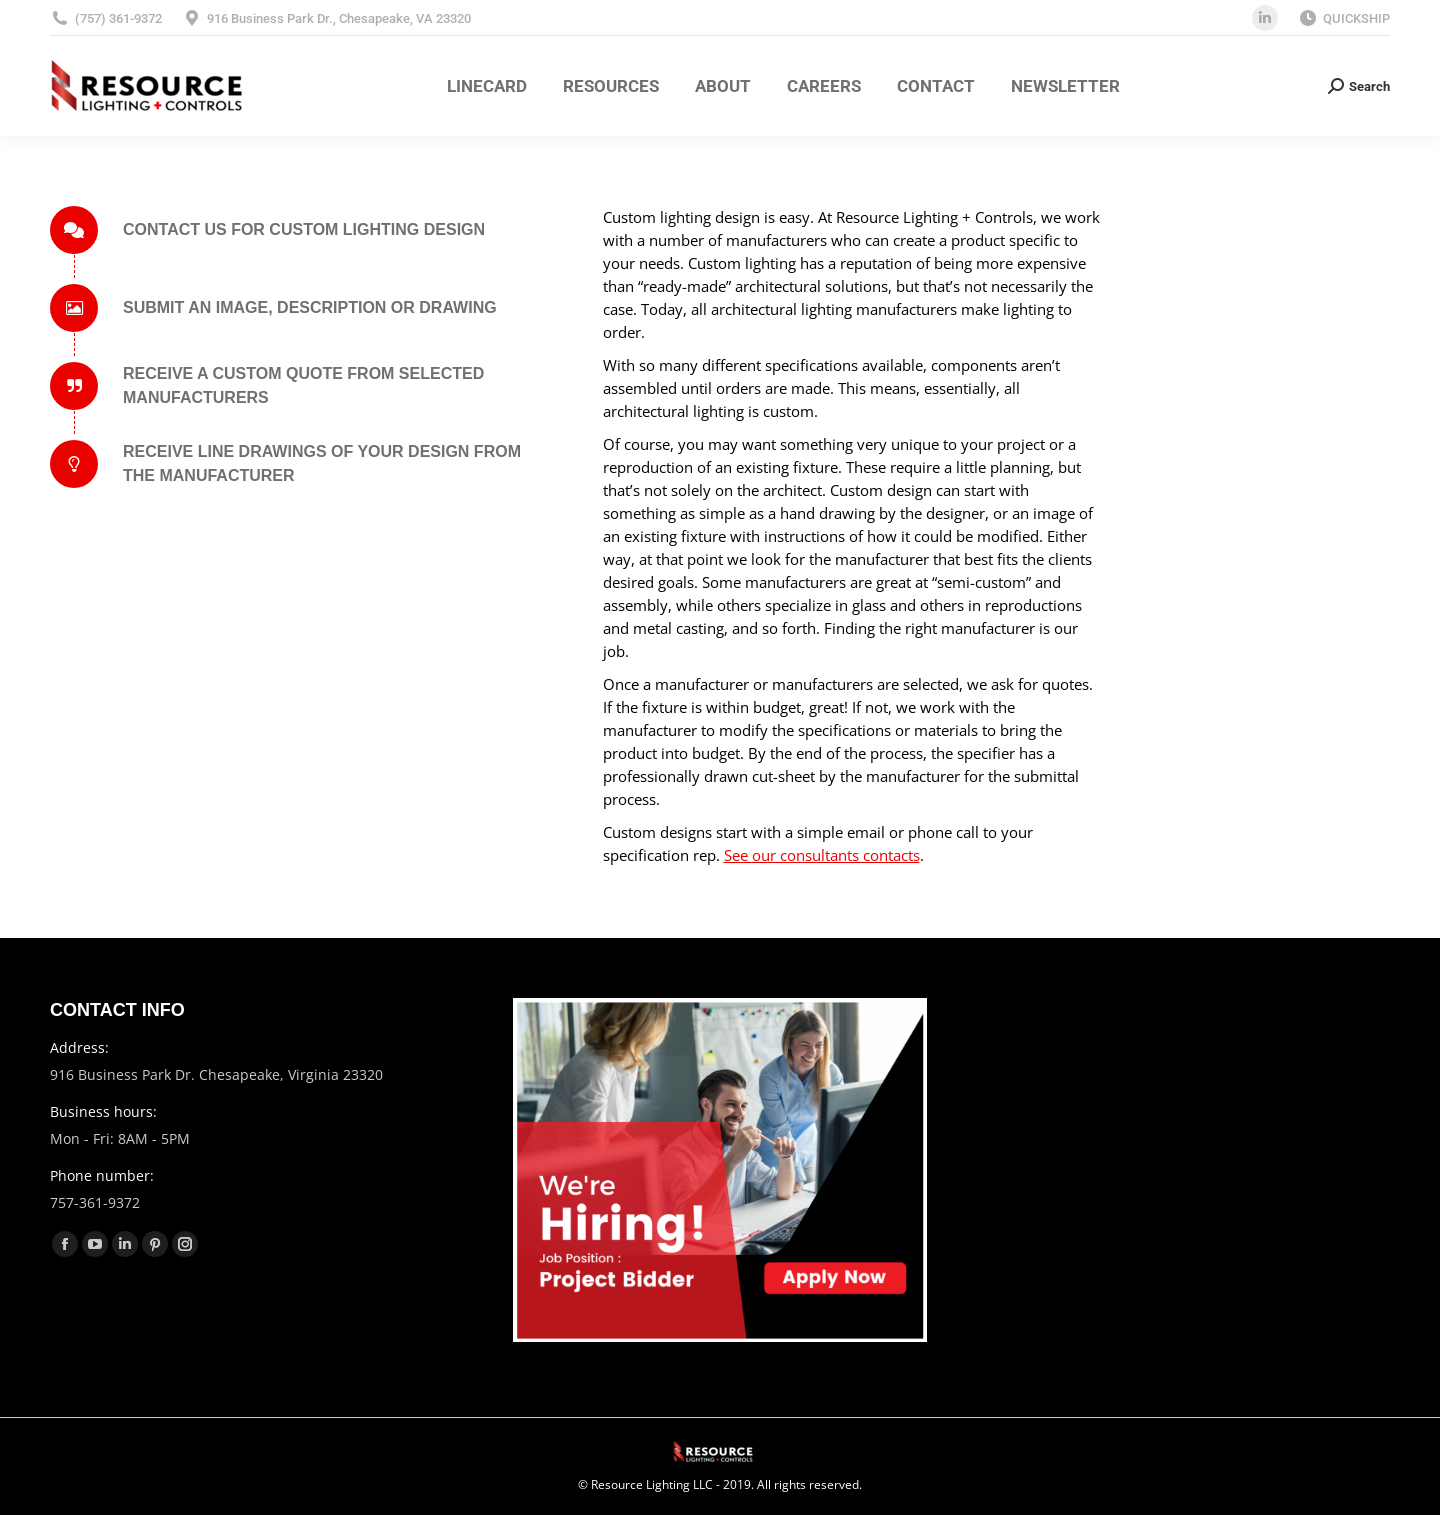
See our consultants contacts (822, 855)
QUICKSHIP (1356, 18)
